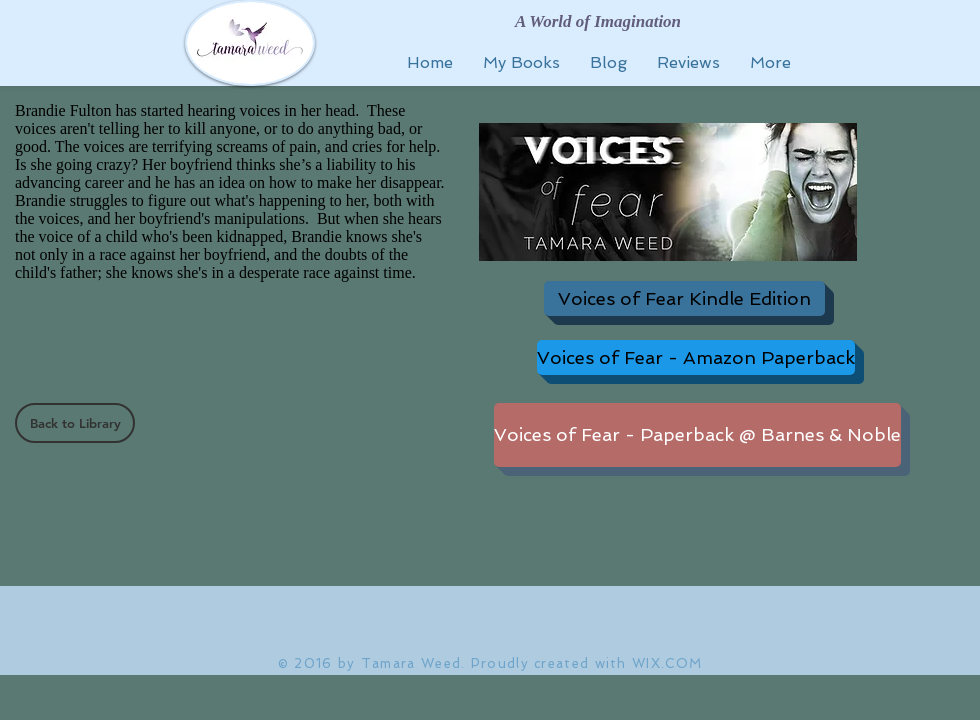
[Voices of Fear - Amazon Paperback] (696, 357)
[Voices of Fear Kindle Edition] (684, 298)
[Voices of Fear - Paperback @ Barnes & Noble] (697, 435)
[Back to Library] (75, 423)
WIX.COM (667, 663)
